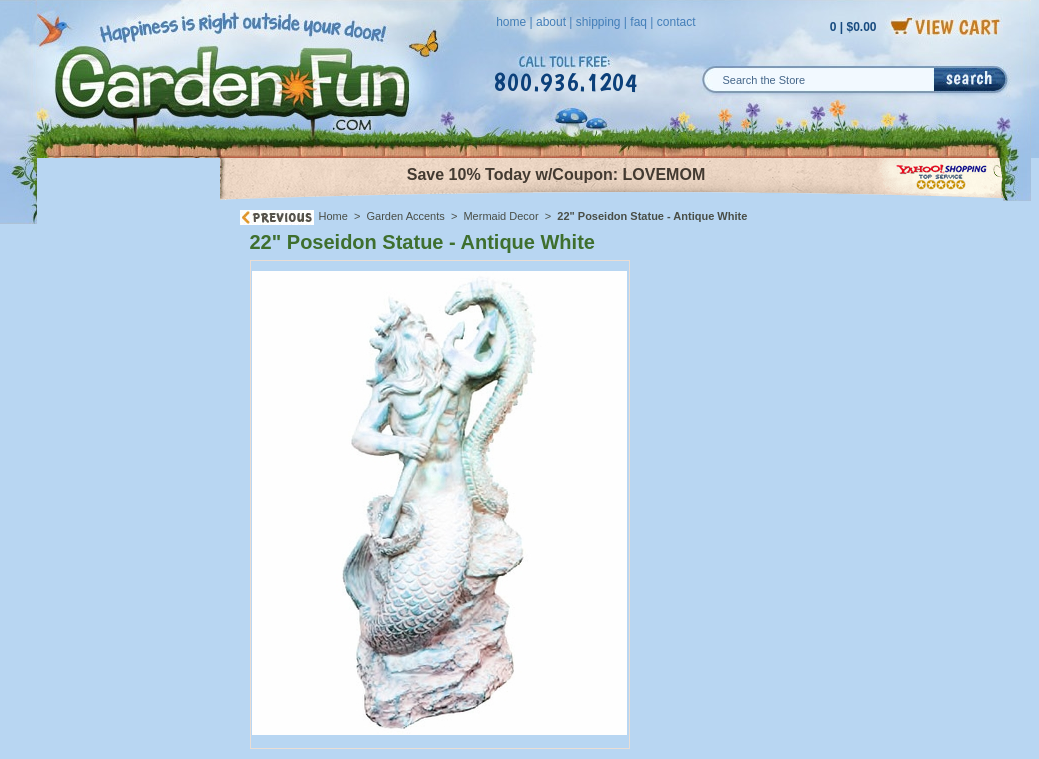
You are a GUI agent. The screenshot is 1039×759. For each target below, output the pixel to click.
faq (638, 22)
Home (333, 216)
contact (676, 22)
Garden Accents (406, 216)
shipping (598, 22)
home (511, 22)
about (551, 22)
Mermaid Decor (500, 216)
